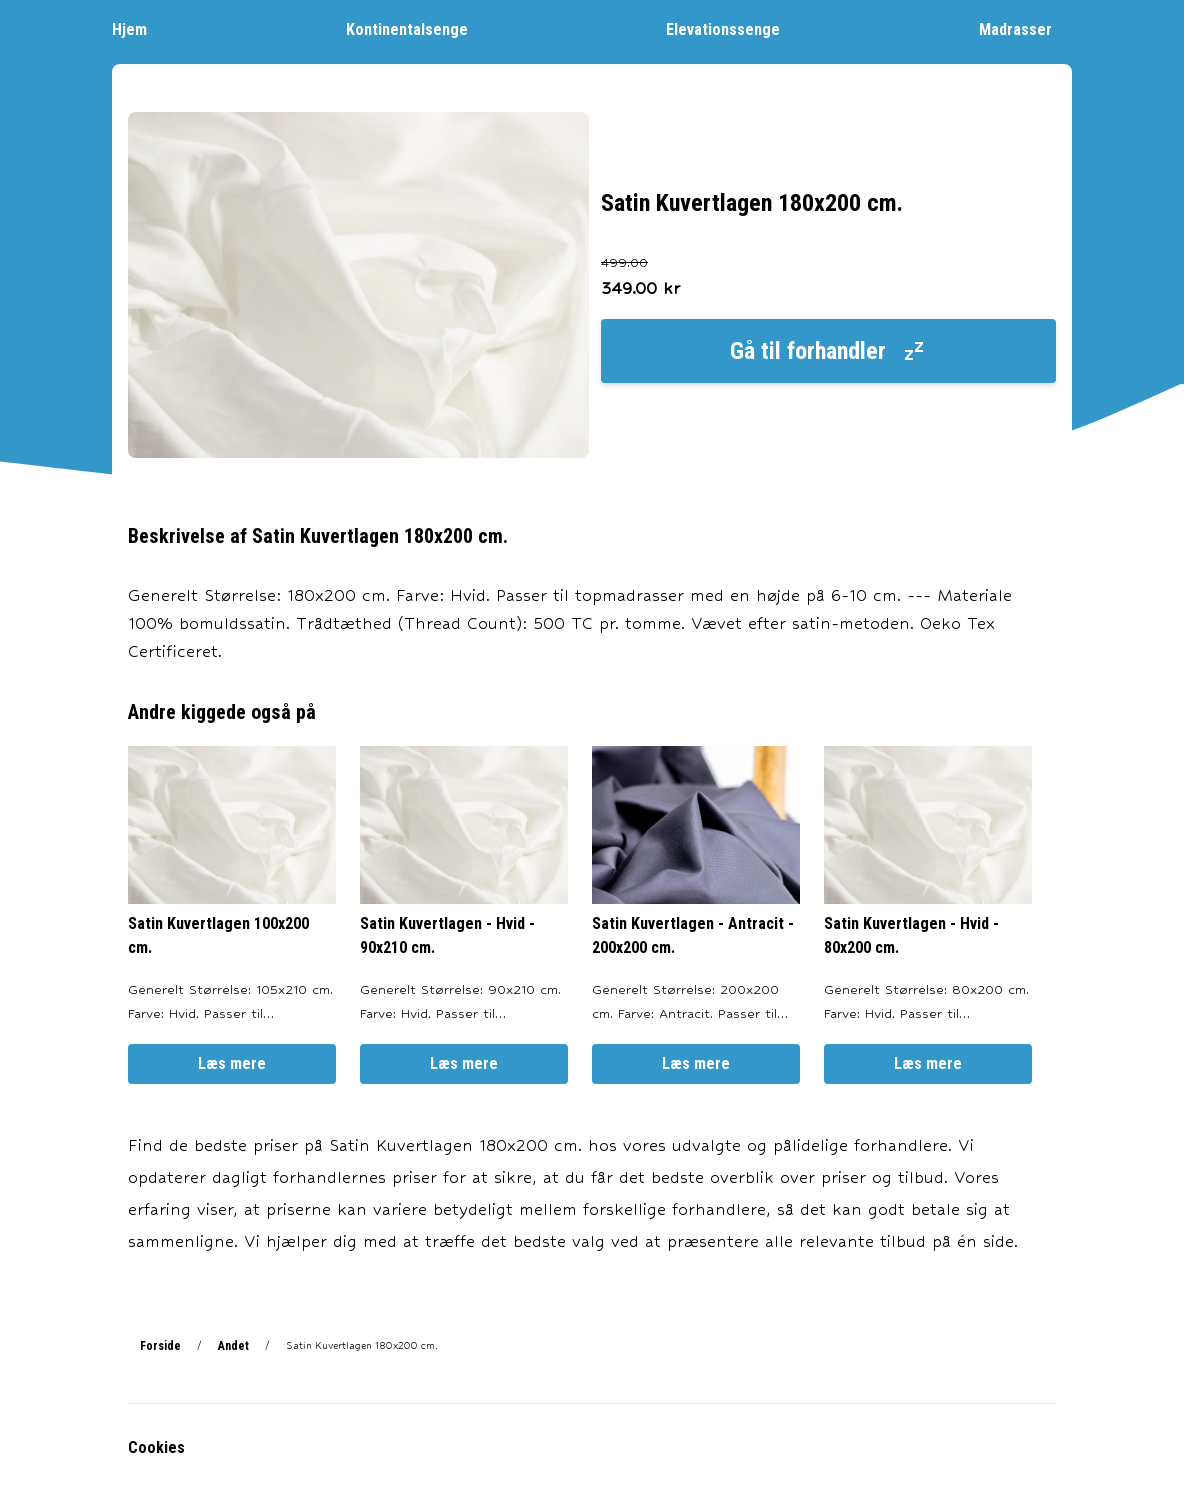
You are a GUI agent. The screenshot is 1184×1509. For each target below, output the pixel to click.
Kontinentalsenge (417, 28)
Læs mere (232, 1063)
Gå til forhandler (828, 351)
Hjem (139, 28)
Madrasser (1025, 28)
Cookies (156, 1447)
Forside (160, 1346)
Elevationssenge (733, 28)
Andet (233, 1346)
